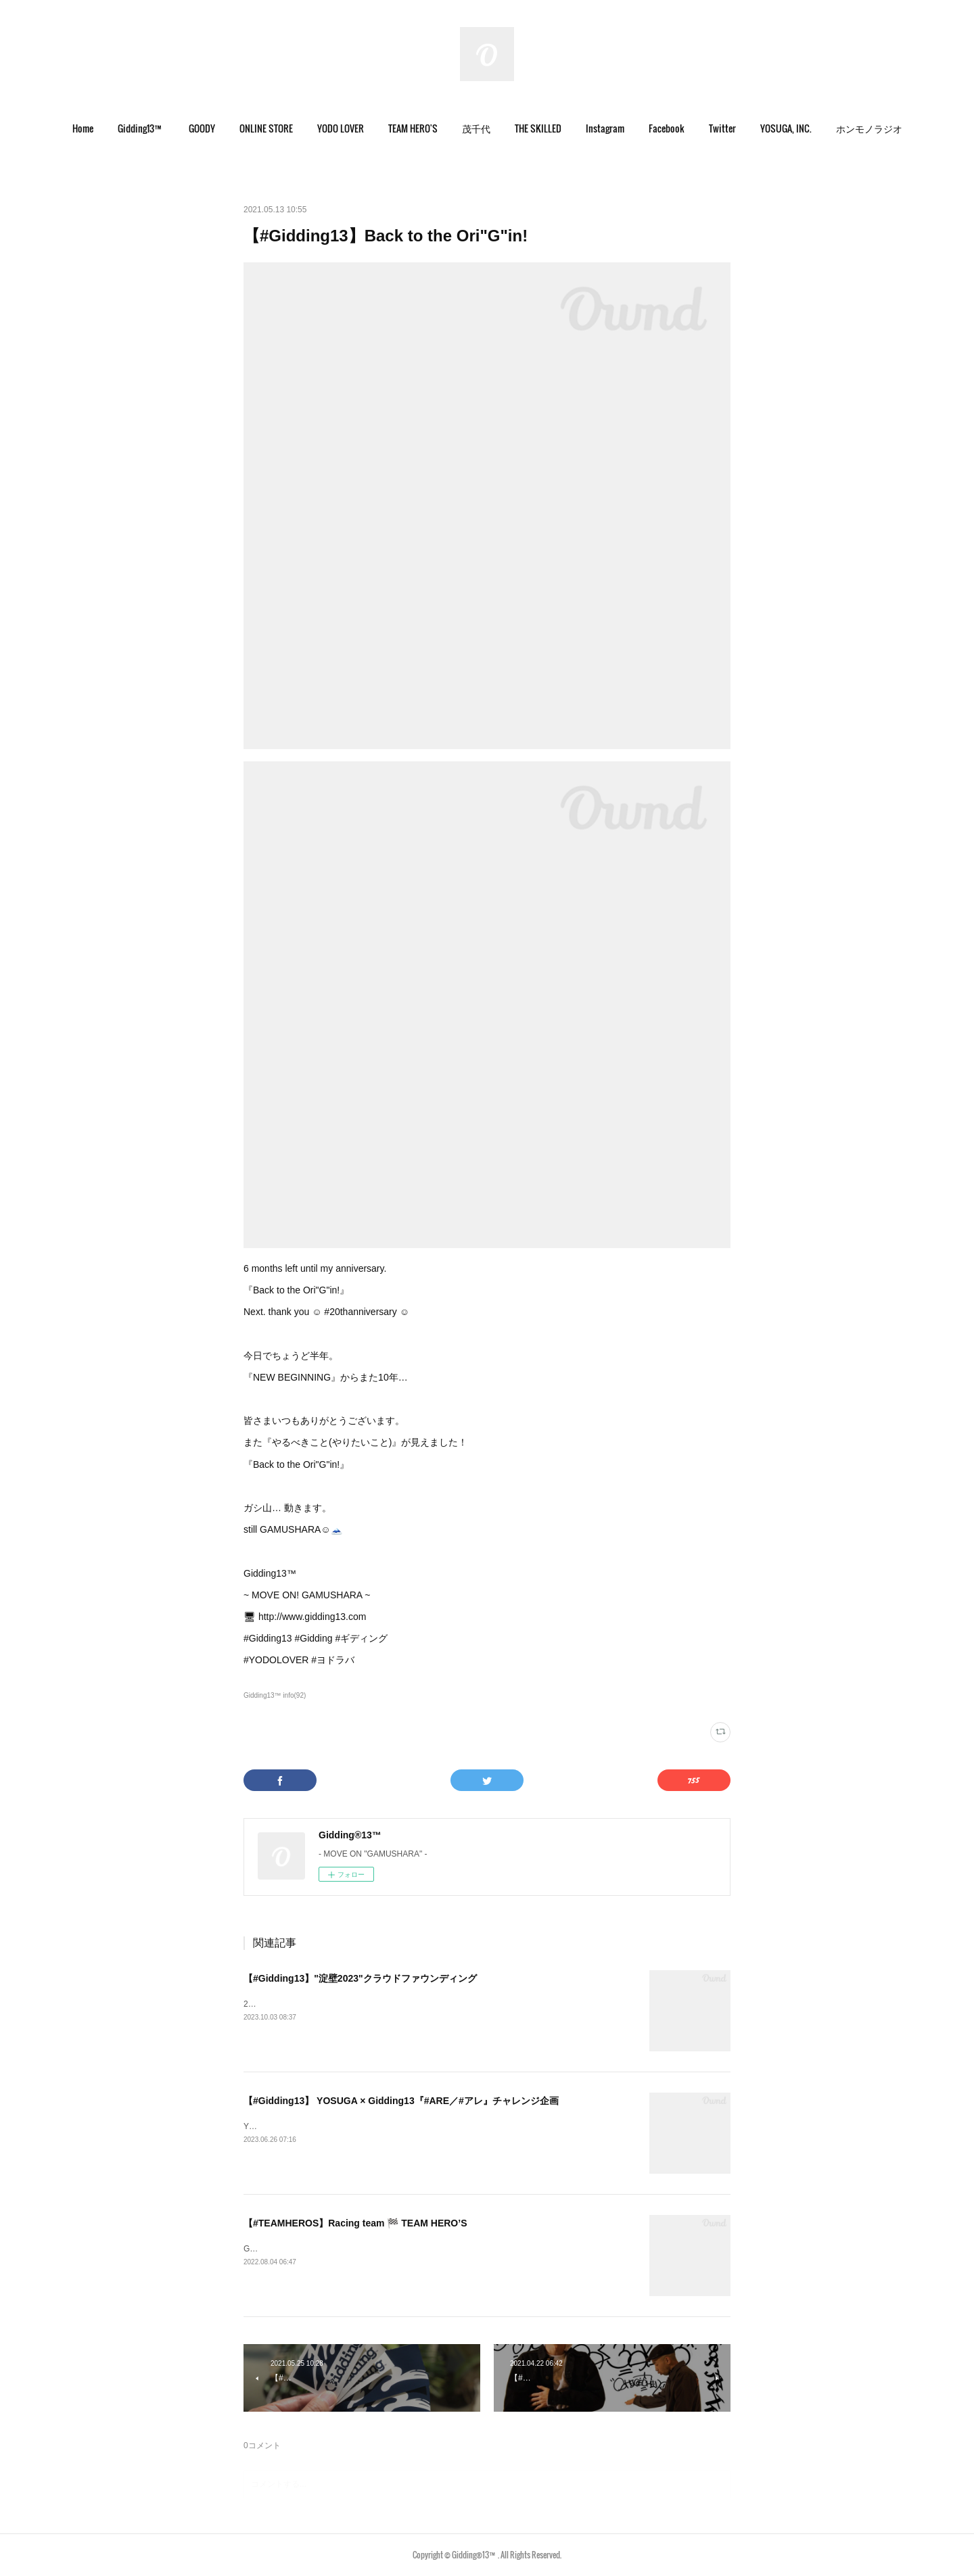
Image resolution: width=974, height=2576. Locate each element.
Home (82, 128)
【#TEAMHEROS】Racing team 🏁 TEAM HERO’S (355, 2223)
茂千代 (476, 128)
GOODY (202, 128)
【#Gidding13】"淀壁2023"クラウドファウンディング (360, 1978)
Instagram (605, 128)
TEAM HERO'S (413, 128)
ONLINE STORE (266, 128)
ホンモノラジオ (869, 128)
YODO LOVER (340, 128)
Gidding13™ (141, 128)
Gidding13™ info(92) (275, 1695)
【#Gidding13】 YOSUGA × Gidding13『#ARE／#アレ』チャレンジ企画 (401, 2100)
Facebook (667, 128)
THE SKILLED (538, 128)
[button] (82, 128)
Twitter (722, 128)
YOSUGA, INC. (786, 128)
